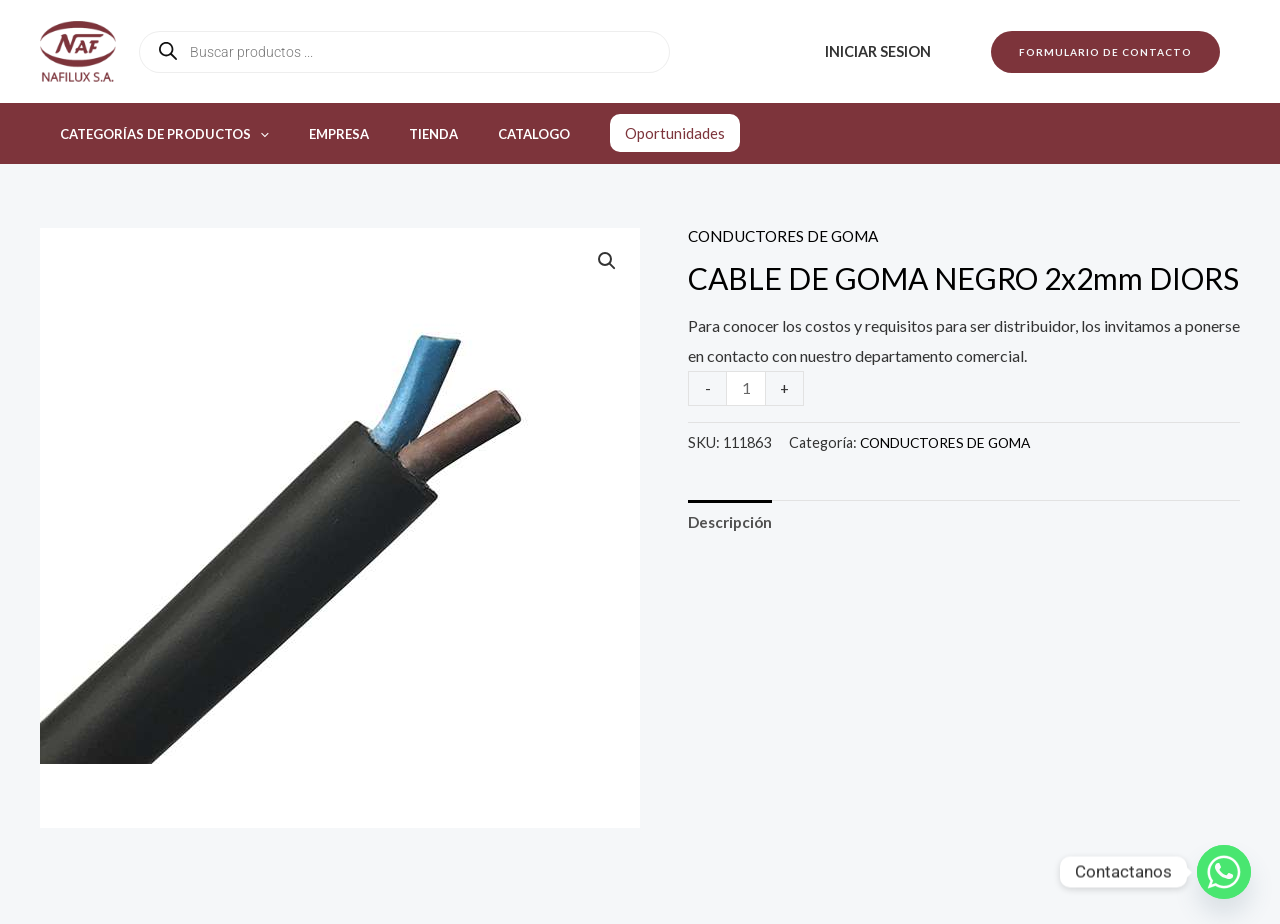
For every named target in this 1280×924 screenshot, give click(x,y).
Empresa (318, 134)
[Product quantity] (747, 387)
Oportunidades (619, 133)
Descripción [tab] (732, 522)
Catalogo (485, 134)
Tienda (398, 134)
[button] (1105, 52)
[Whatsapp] (1224, 872)
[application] (253, 134)
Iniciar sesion (884, 51)
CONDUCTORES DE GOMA (788, 235)
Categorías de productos (157, 134)
